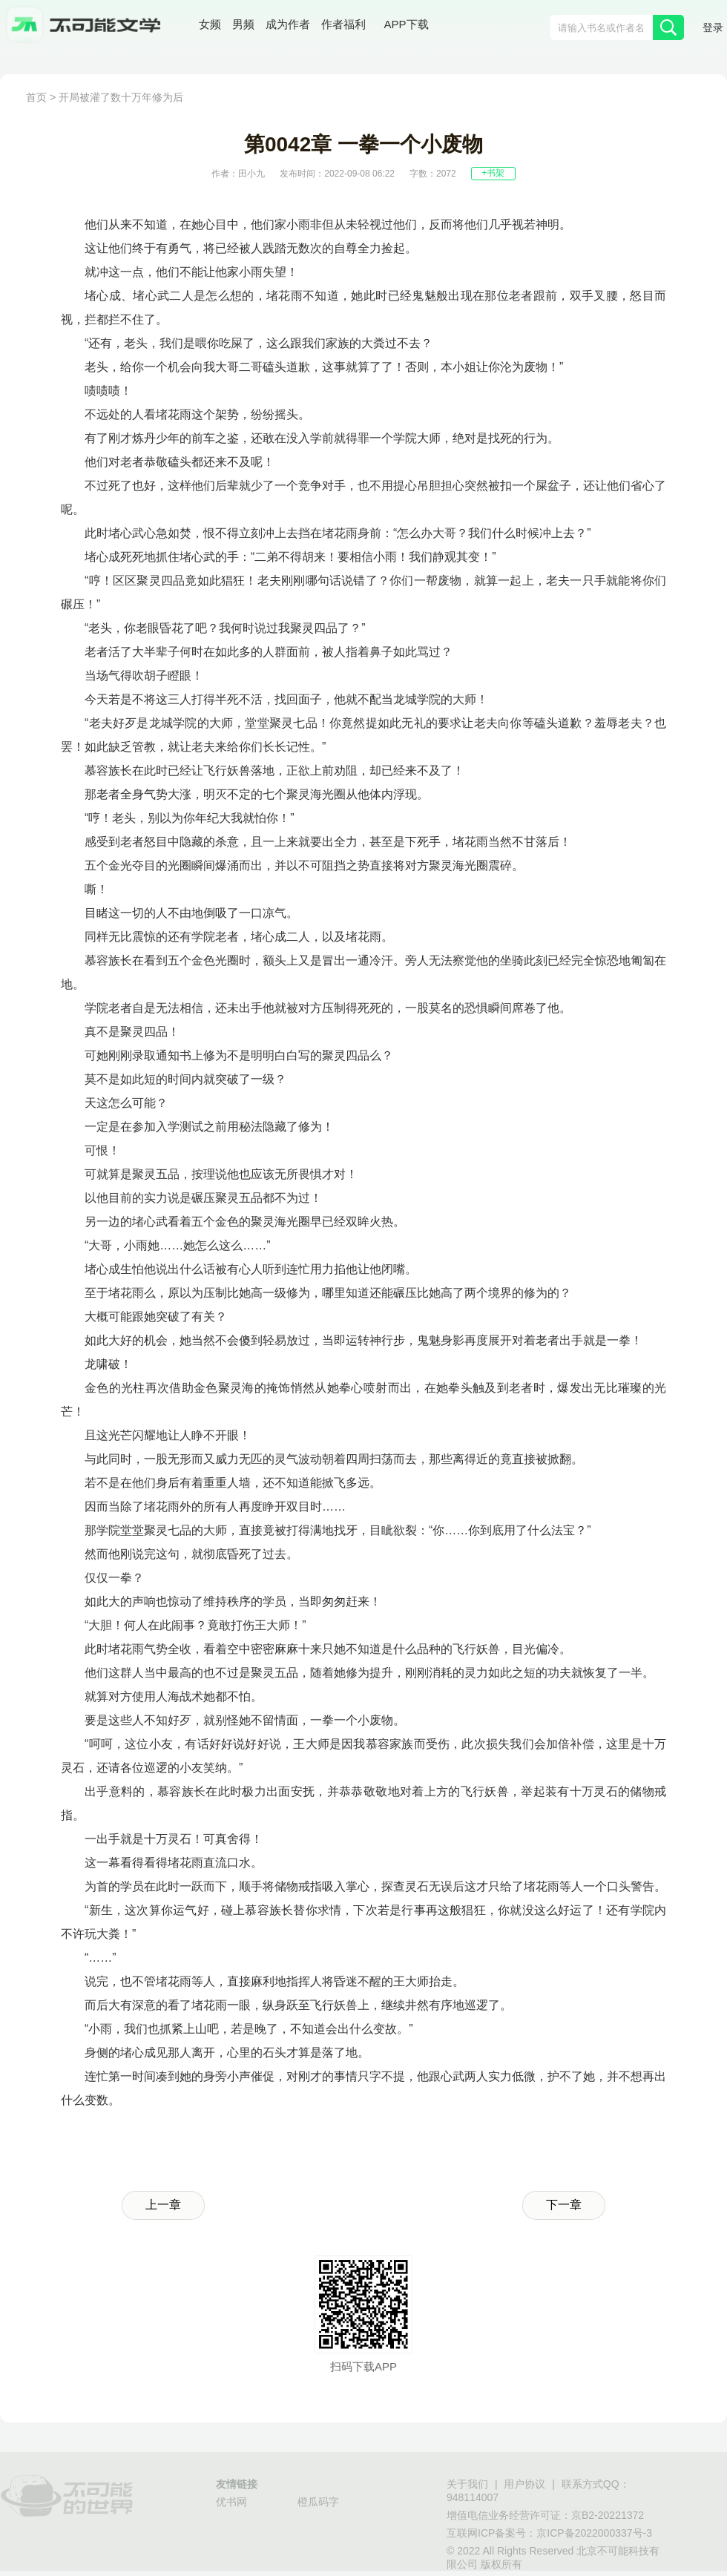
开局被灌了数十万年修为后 (121, 98)
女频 (210, 25)
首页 (36, 98)
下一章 (564, 2205)
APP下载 (406, 25)
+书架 (492, 173)
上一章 (163, 2205)
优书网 (231, 2502)
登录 (713, 28)
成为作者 (288, 25)
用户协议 (524, 2485)
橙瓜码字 (318, 2502)
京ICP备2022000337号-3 (594, 2534)
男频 (243, 25)
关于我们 (467, 2485)
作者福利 (343, 25)
